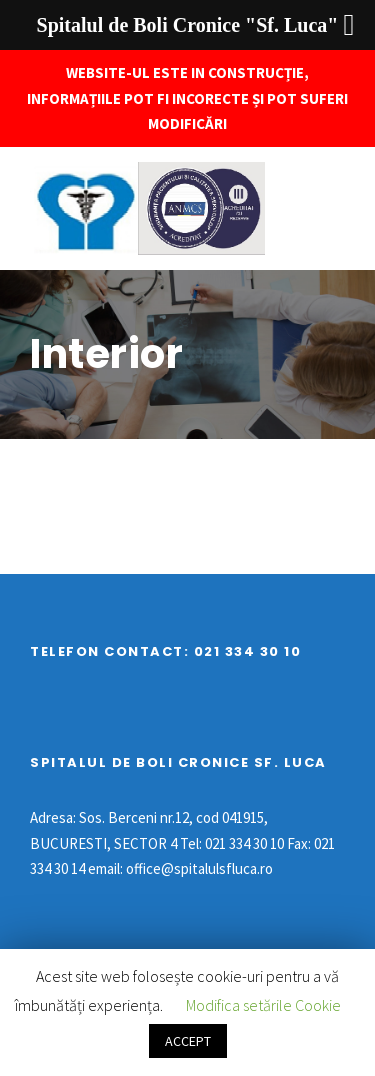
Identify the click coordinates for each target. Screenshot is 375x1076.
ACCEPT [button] (188, 1041)
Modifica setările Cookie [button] (263, 1005)
